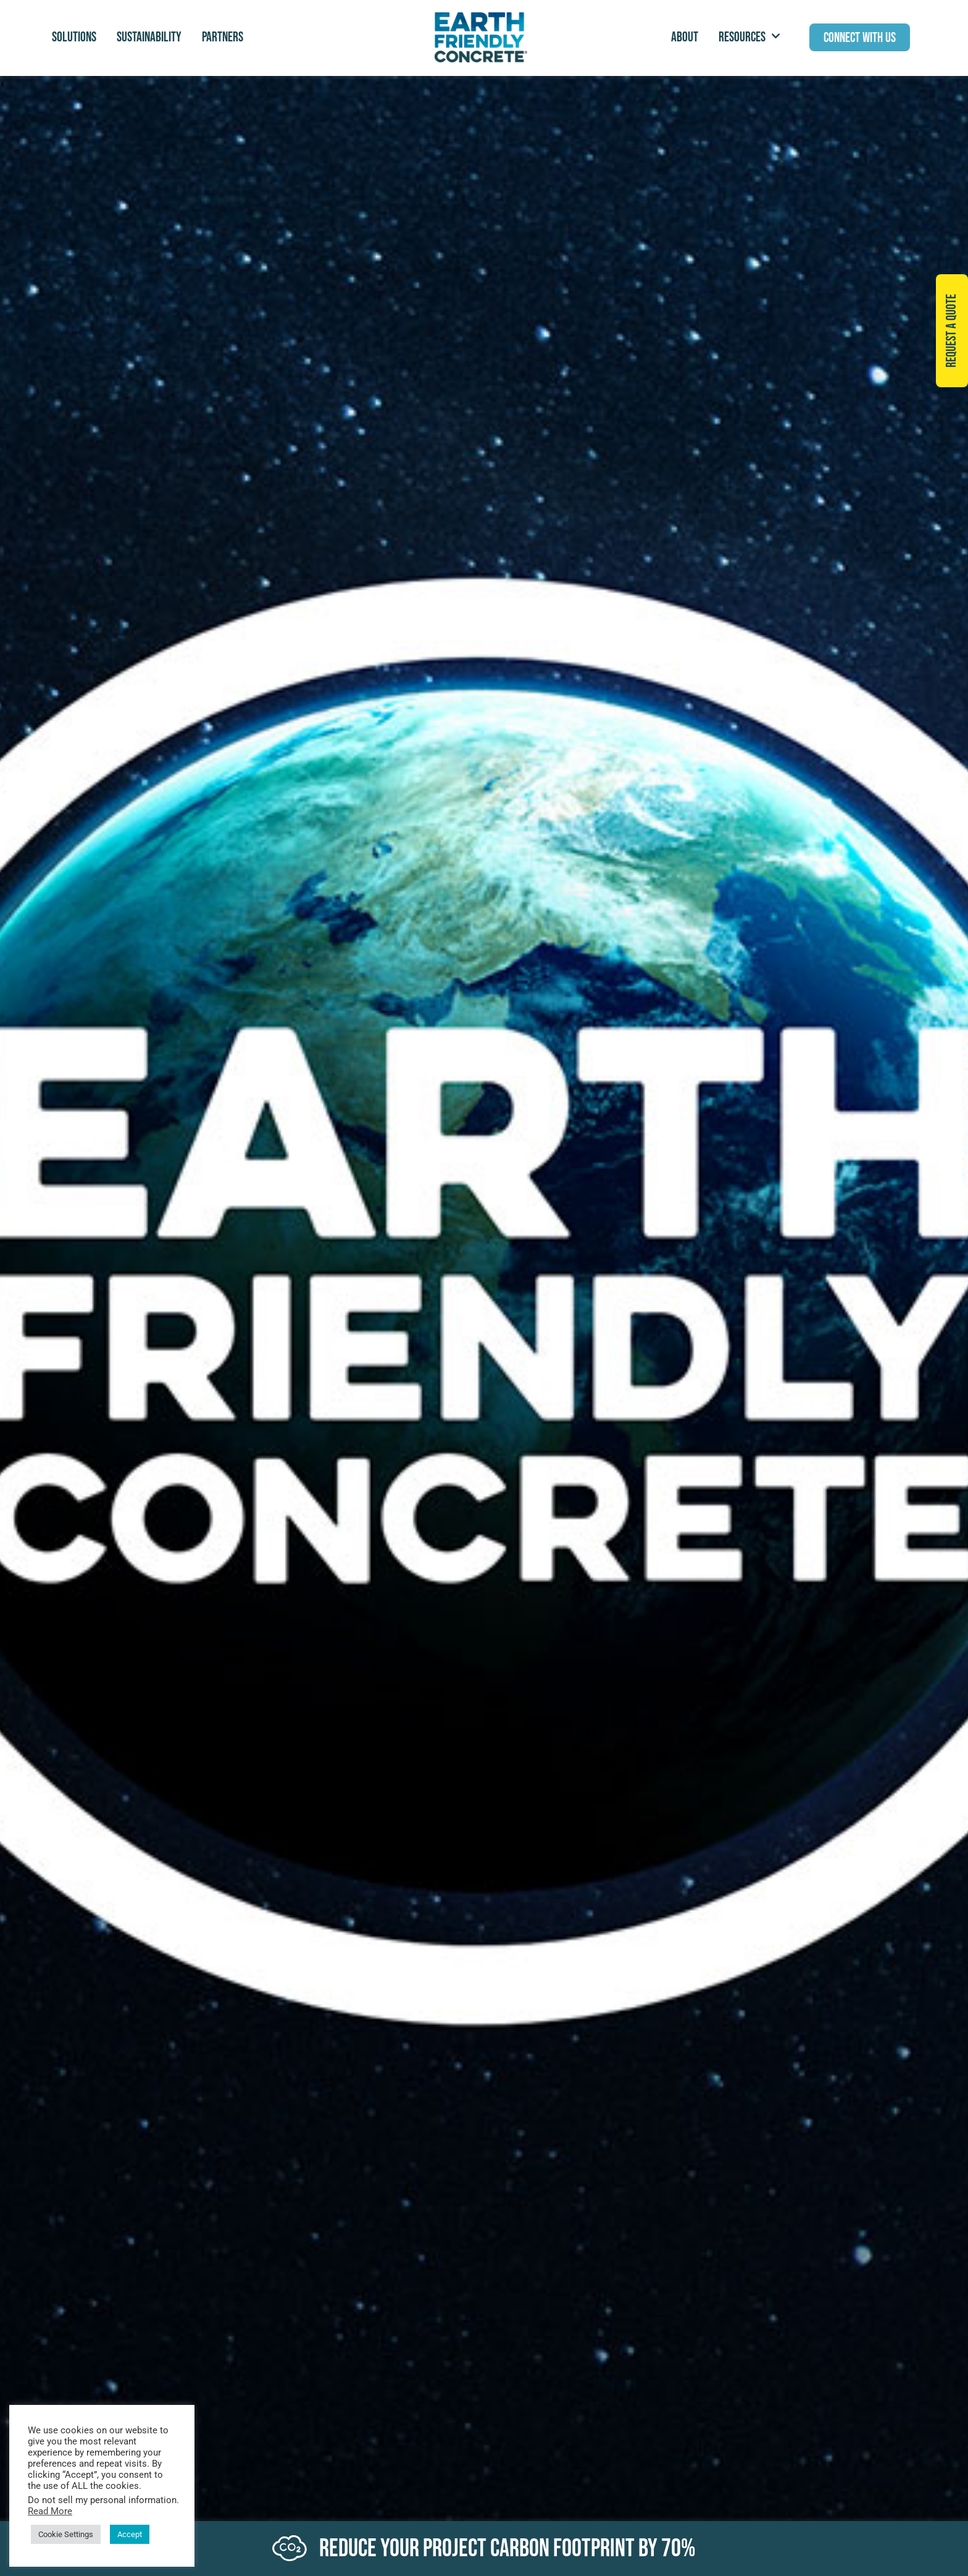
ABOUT (684, 37)
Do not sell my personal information (102, 2500)
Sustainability (149, 37)
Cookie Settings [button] (65, 2534)
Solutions (74, 37)
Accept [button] (129, 2534)
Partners (222, 37)
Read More (50, 2511)
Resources (749, 37)
